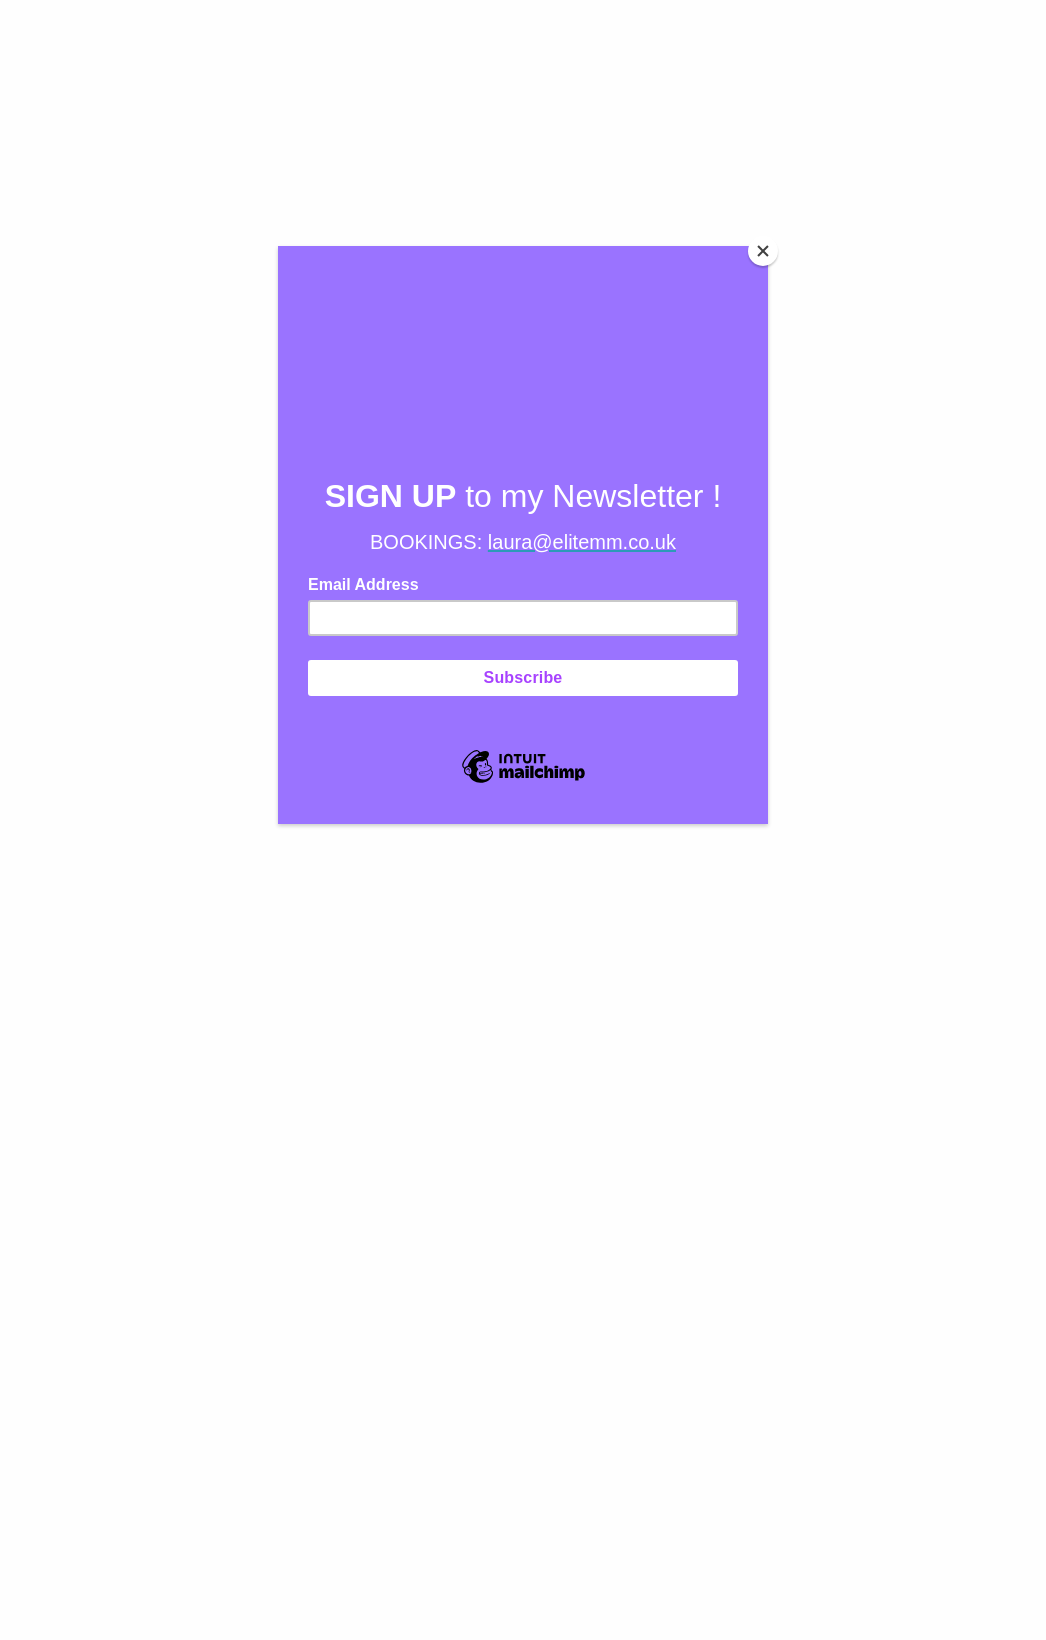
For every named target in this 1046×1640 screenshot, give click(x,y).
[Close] (763, 251)
